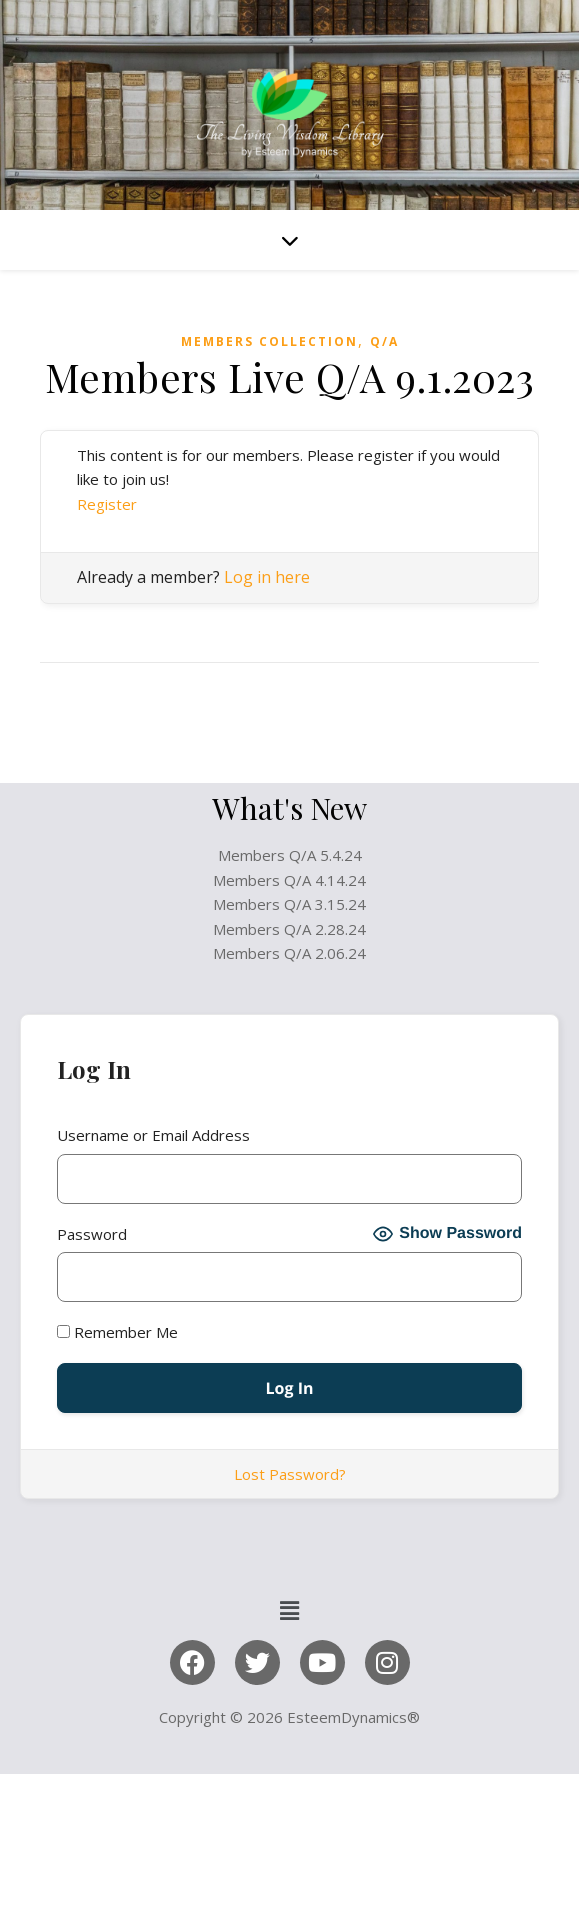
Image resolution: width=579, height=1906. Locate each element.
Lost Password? (290, 1474)
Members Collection (269, 341)
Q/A (384, 341)
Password (92, 1234)
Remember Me (117, 1332)
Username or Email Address (153, 1135)
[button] (289, 1610)
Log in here (267, 577)
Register (107, 504)
